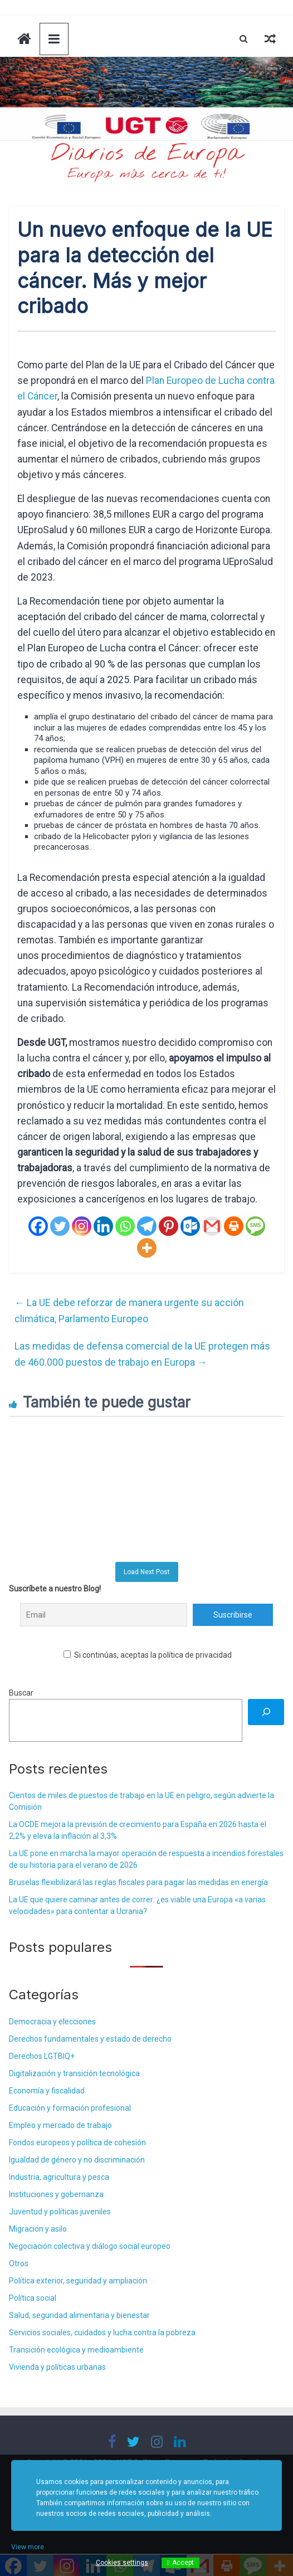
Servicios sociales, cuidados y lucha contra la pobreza (102, 2332)
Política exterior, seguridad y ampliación (78, 2280)
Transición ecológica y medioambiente (76, 2349)
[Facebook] (38, 1226)
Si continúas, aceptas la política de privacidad (148, 1654)
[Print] (233, 1226)
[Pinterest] (168, 1226)
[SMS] (255, 1226)
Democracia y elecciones (52, 2021)
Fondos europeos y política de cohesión (77, 2142)
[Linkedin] (103, 1226)
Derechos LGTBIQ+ (42, 2056)
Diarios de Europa (146, 154)
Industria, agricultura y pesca (59, 2177)
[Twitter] (60, 1226)
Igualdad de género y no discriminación (77, 2159)
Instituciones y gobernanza (56, 2194)
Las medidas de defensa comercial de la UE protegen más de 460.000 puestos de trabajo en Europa (142, 1354)
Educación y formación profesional (70, 2107)
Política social (32, 2297)
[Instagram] (81, 1226)
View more (27, 2547)
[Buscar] (266, 1712)
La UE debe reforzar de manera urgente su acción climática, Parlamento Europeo (129, 1310)
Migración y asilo (38, 2228)
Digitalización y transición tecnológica (74, 2073)
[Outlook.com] (190, 1226)
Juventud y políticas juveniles (60, 2211)
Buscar (21, 1692)
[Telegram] (147, 1226)
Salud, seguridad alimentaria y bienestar (79, 2315)
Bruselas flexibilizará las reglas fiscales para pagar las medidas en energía (138, 1882)
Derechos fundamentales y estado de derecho (90, 2038)
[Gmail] (212, 1226)
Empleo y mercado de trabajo (60, 2125)
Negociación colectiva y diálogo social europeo (89, 2246)
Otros (18, 2263)
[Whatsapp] (125, 1226)
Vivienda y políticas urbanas (57, 2367)
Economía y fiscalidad (47, 2090)
